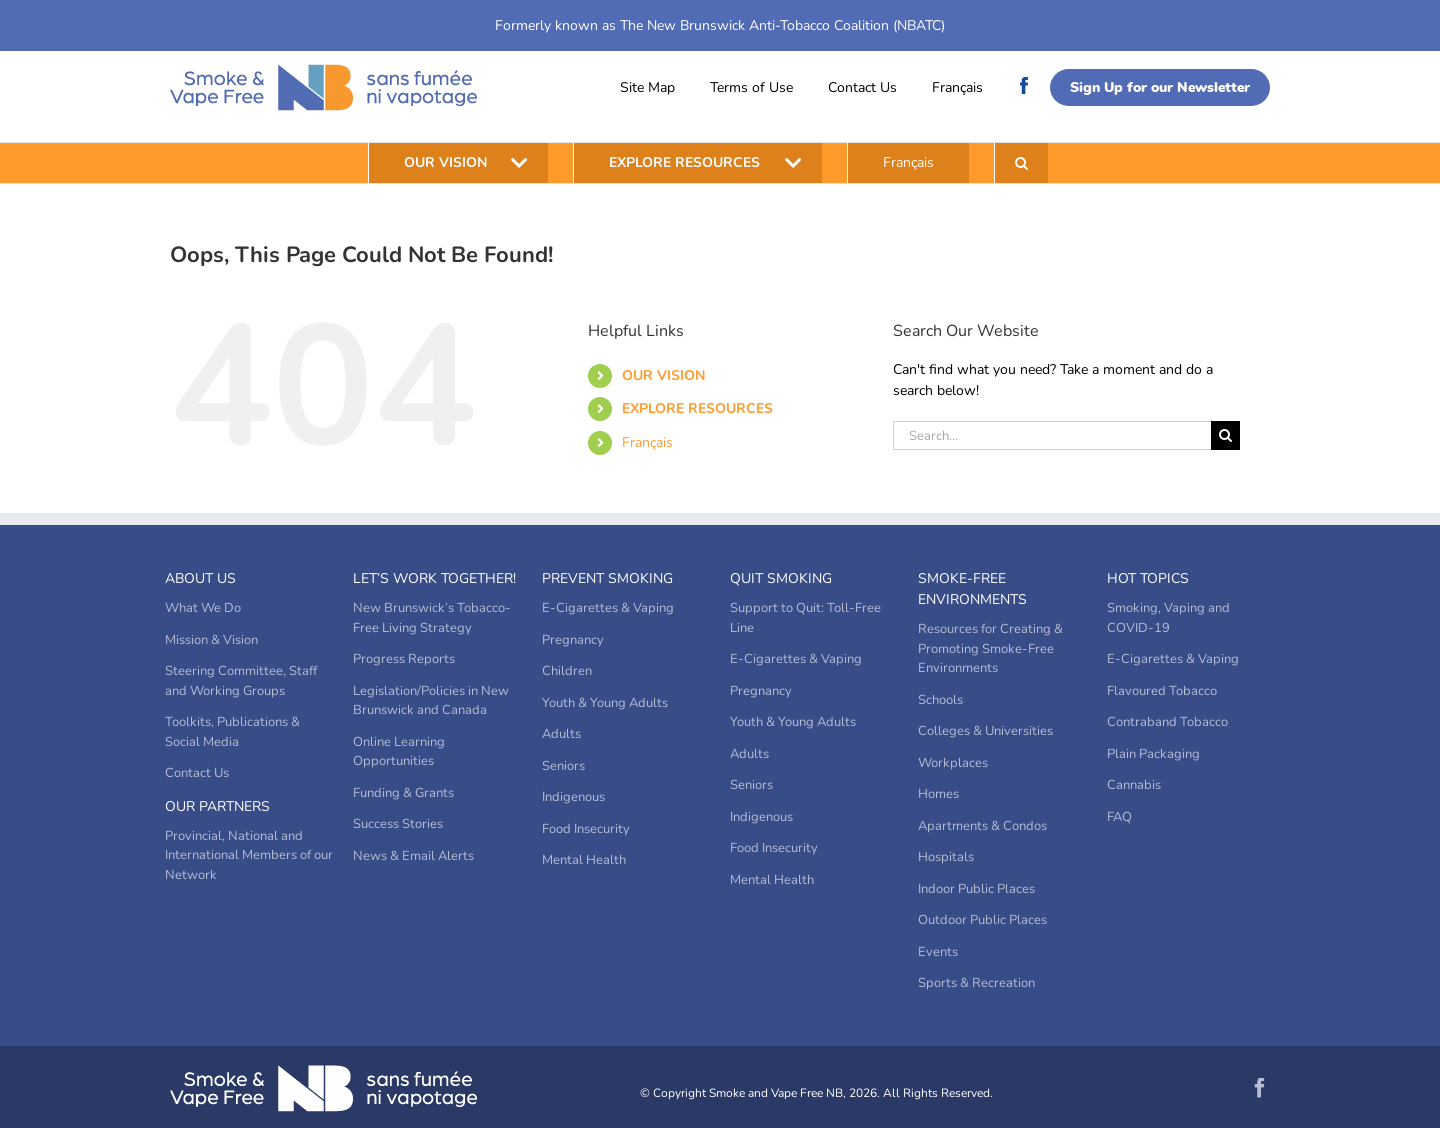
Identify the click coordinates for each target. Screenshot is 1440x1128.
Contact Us (862, 87)
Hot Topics (1148, 578)
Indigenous (573, 797)
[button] (1021, 163)
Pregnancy (573, 640)
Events (938, 952)
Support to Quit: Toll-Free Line (805, 618)
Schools (940, 700)
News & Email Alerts (413, 856)
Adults (561, 734)
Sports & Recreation (976, 983)
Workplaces (953, 763)
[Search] (1225, 435)
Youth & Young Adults (605, 703)
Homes (938, 794)
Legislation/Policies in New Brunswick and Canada (431, 701)
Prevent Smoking (607, 578)
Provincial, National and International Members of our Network (249, 855)
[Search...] (1052, 435)
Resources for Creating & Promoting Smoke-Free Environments (990, 648)
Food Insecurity (586, 829)
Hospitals (946, 857)
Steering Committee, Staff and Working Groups (241, 681)
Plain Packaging (1153, 754)
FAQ (1119, 817)
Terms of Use (751, 87)
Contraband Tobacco (1167, 722)
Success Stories (398, 824)
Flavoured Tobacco (1162, 691)
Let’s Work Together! (434, 578)
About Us (200, 578)
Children (567, 671)
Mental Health (584, 860)
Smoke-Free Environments (972, 589)
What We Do (203, 608)
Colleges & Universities (985, 731)
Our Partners (217, 806)
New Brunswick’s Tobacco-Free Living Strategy (432, 618)
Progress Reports (404, 659)
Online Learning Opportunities (399, 752)
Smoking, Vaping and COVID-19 (1168, 618)
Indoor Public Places (976, 889)
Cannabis (1134, 785)
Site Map (647, 87)
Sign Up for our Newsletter (1160, 87)
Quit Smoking (781, 578)
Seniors (563, 766)
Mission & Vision (211, 640)
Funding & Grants (403, 793)
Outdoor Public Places (982, 920)
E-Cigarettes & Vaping (608, 608)
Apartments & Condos (982, 826)
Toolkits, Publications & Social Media (232, 732)
